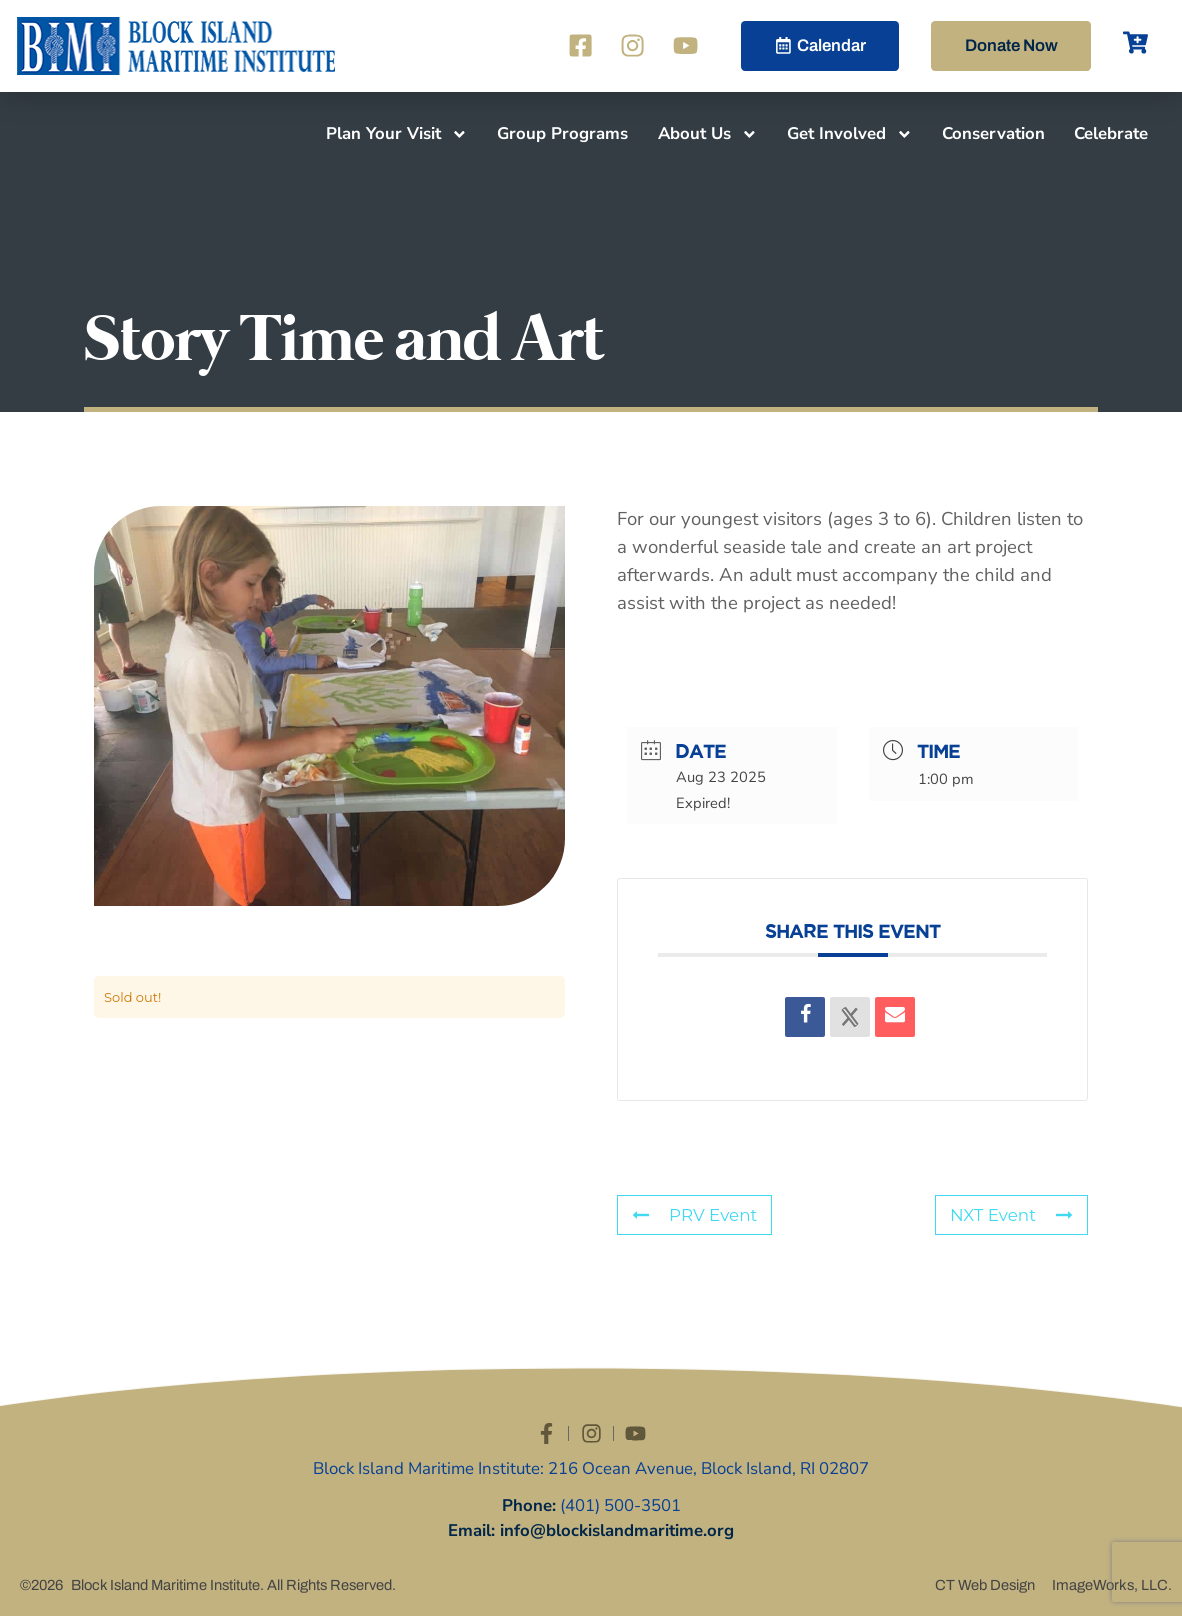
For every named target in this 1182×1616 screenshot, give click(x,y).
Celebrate (1111, 133)
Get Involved (850, 134)
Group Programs (562, 133)
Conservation (993, 133)
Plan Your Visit (397, 134)
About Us (708, 134)
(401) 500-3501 (620, 1505)
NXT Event (1011, 1215)
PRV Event (694, 1215)
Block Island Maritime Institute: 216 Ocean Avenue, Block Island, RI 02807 (591, 1468)
